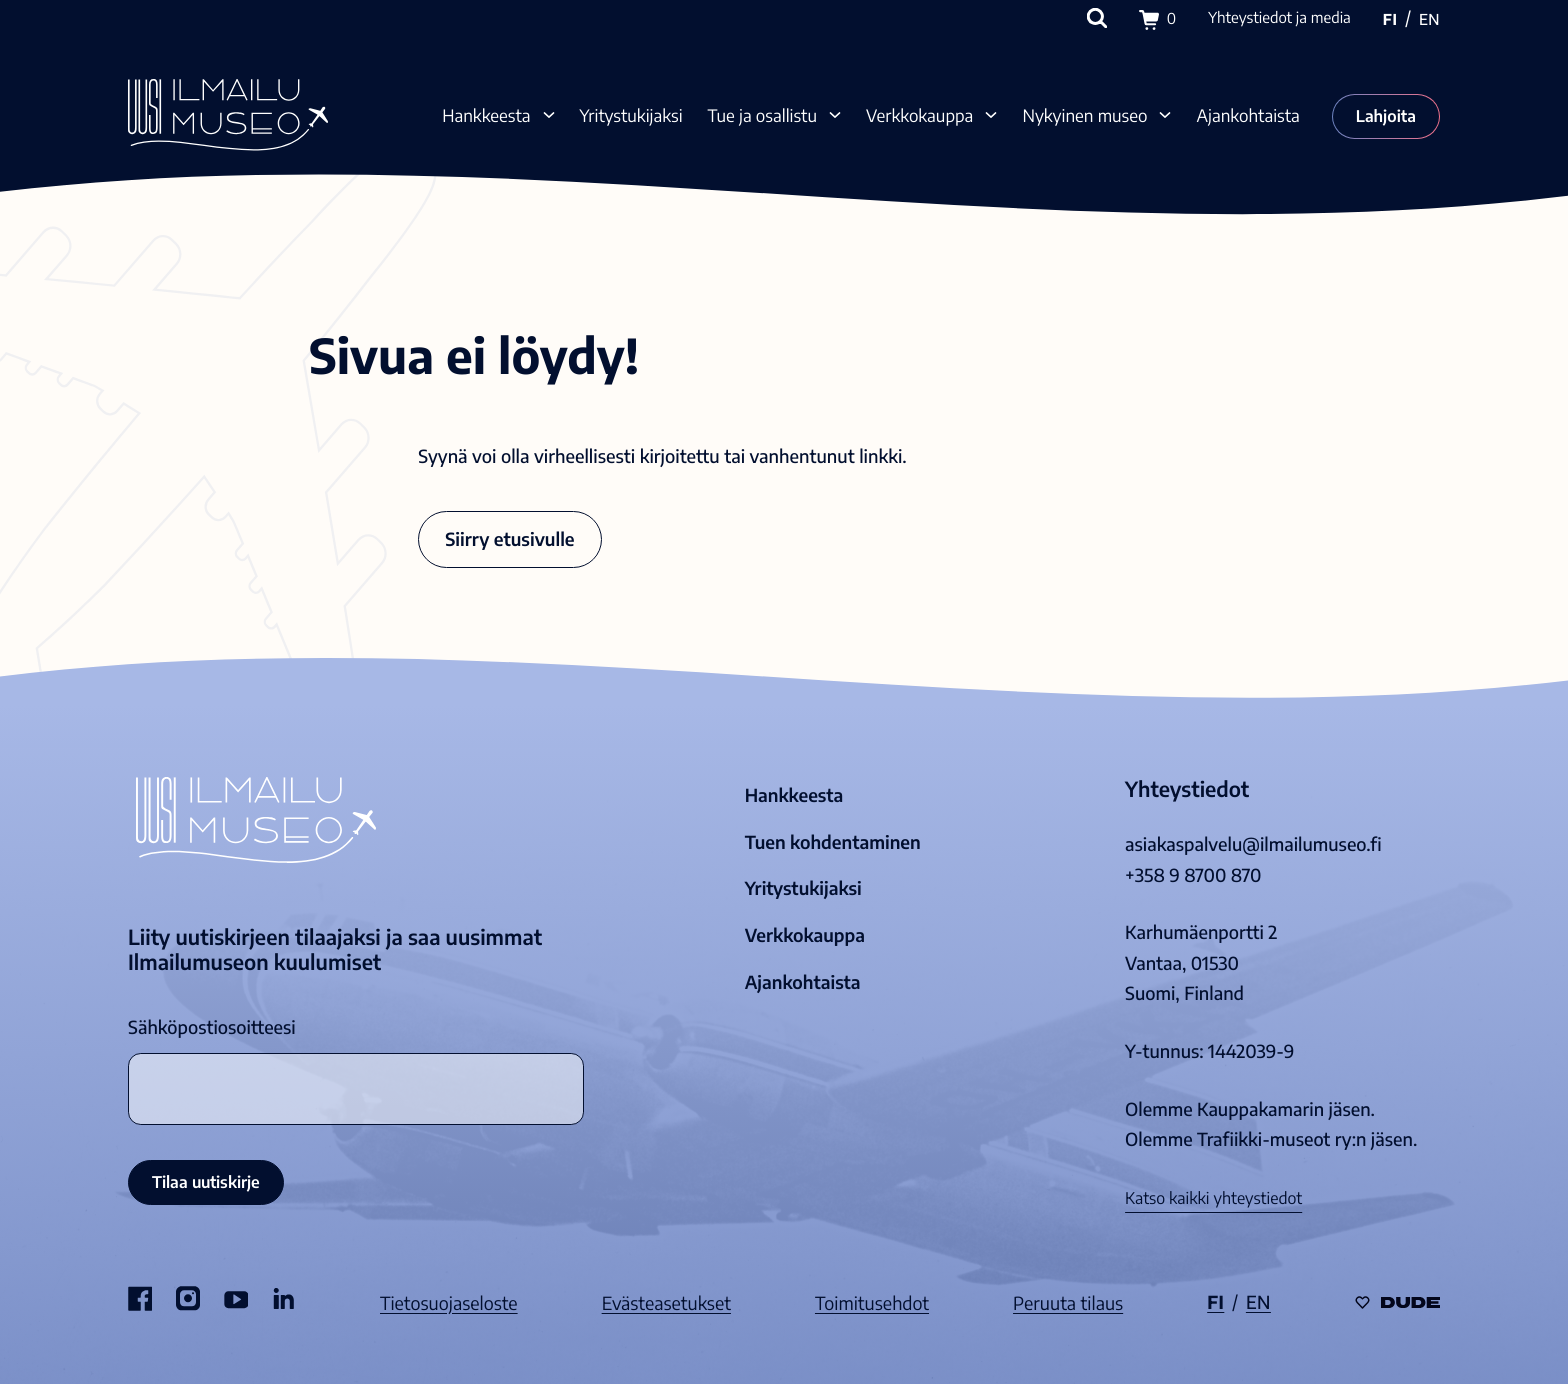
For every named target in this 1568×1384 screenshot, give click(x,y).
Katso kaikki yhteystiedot (1213, 1198)
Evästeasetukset (666, 1302)
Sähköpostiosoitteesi (212, 1027)
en (1429, 20)
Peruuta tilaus (1068, 1302)
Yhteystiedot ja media (1279, 18)
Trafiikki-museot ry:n (1281, 1139)
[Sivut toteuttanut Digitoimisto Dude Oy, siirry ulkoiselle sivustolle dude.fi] (1397, 1303)
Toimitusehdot (872, 1302)
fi (1390, 20)
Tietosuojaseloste (449, 1302)
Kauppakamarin (1260, 1109)
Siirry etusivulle (509, 538)
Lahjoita (1386, 116)
